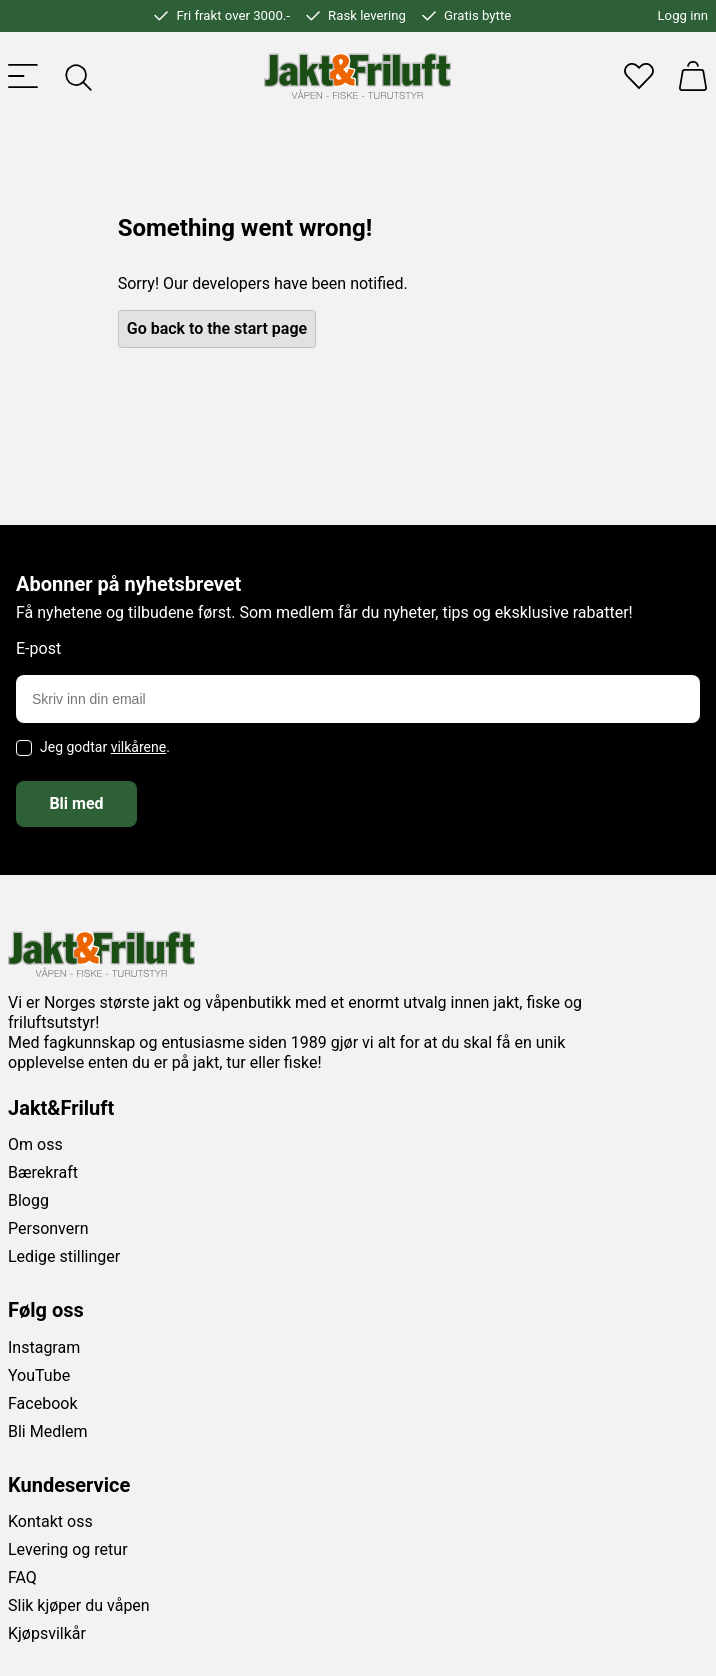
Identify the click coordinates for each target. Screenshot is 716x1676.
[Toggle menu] (23, 76)
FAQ (22, 1577)
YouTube (39, 1375)
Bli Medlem (48, 1431)
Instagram (44, 1347)
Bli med (76, 803)
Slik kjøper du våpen (79, 1605)
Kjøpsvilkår (47, 1633)
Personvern (48, 1228)
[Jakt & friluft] (357, 76)
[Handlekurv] (693, 76)
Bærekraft (43, 1172)
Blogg (28, 1200)
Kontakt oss (50, 1521)
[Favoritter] (639, 76)
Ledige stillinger (64, 1256)
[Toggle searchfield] (77, 76)
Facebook (42, 1403)
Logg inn (683, 15)
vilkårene (139, 747)
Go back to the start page (217, 328)
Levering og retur (68, 1549)
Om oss (35, 1144)
